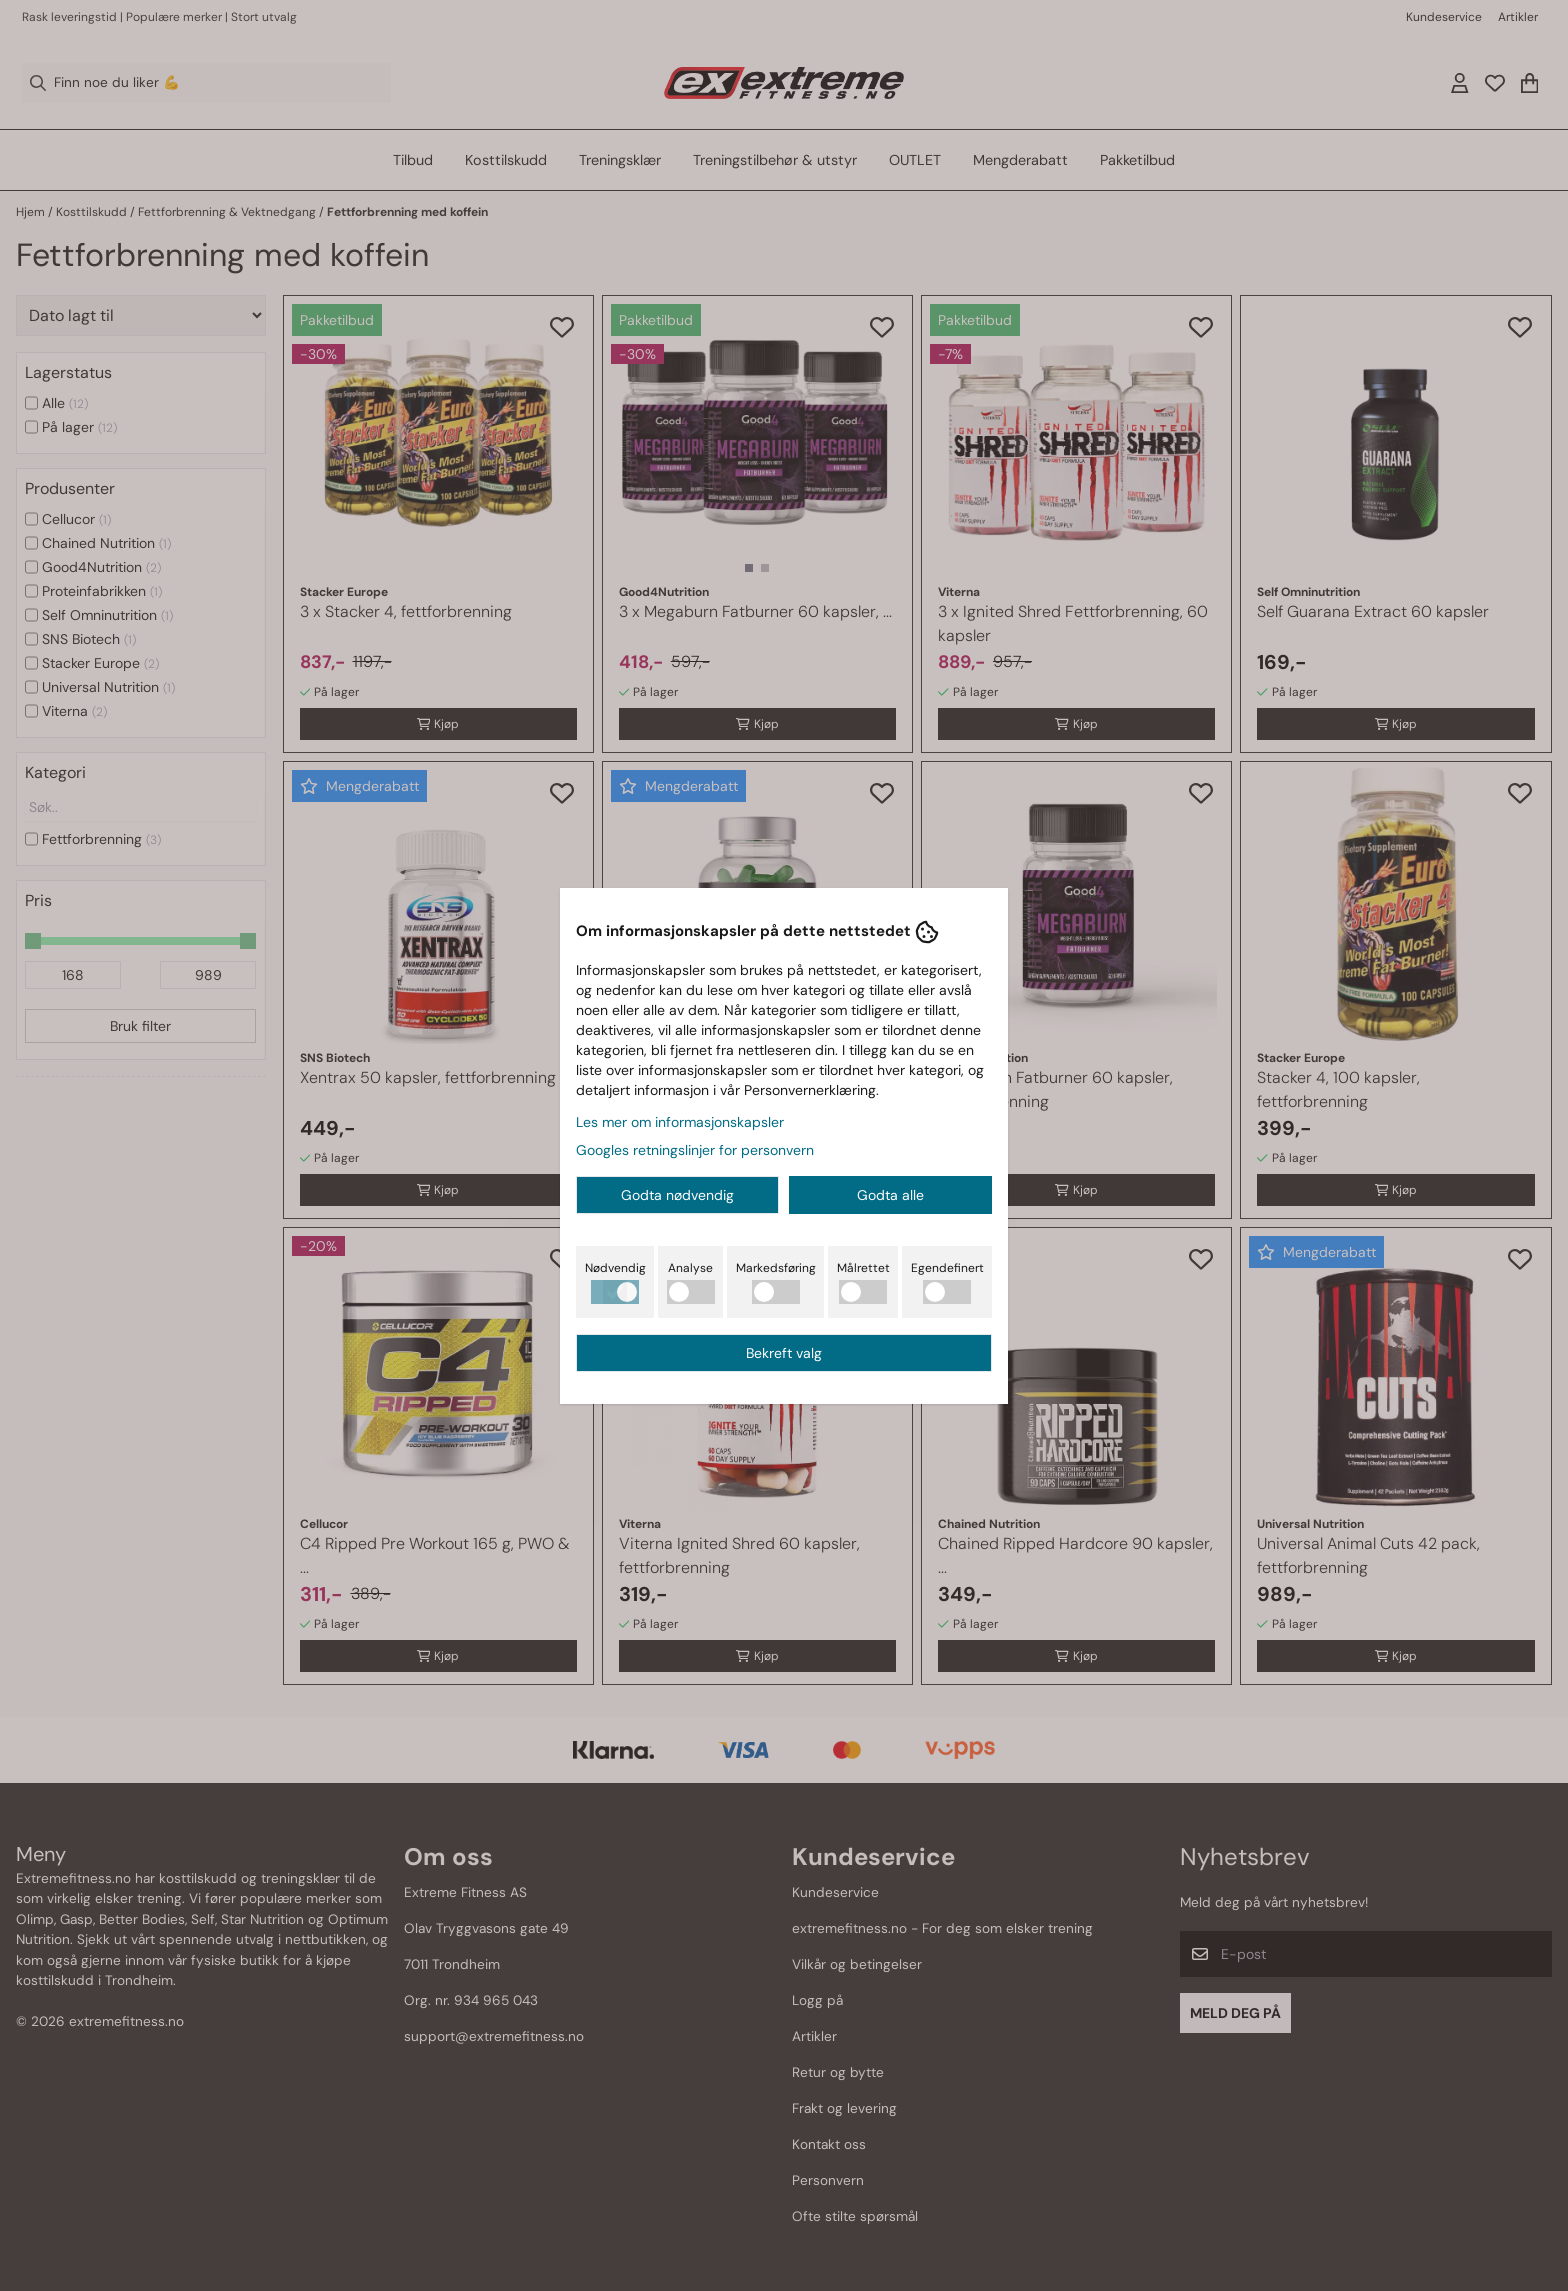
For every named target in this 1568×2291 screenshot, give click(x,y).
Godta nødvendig (677, 1195)
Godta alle (890, 1195)
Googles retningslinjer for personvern (695, 1150)
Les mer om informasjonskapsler (680, 1122)
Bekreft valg (784, 1353)
